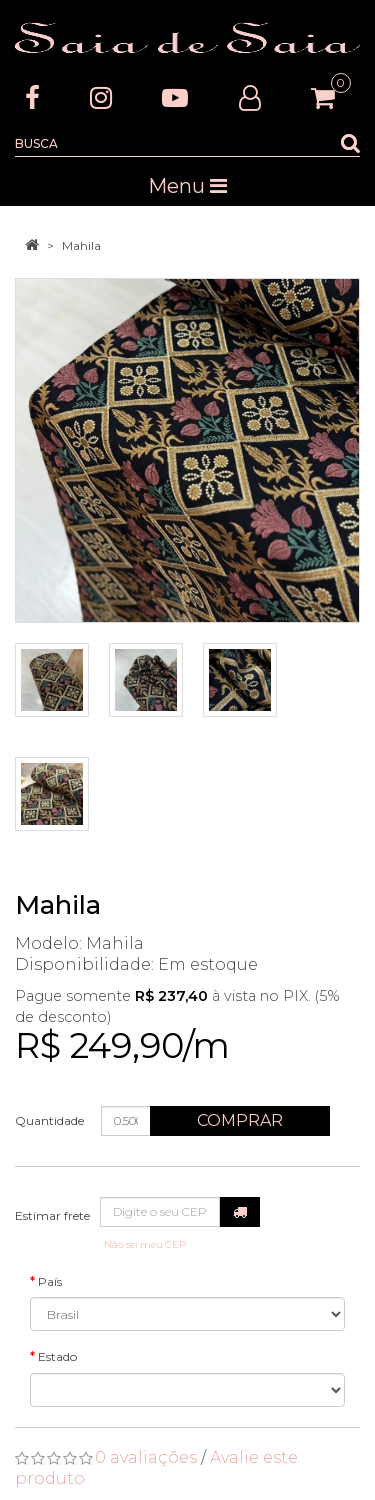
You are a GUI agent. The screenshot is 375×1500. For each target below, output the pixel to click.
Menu (187, 186)
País (50, 1281)
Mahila (81, 245)
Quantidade (49, 1120)
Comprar (240, 1120)
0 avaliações (146, 1457)
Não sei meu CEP (145, 1244)
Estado (57, 1356)
